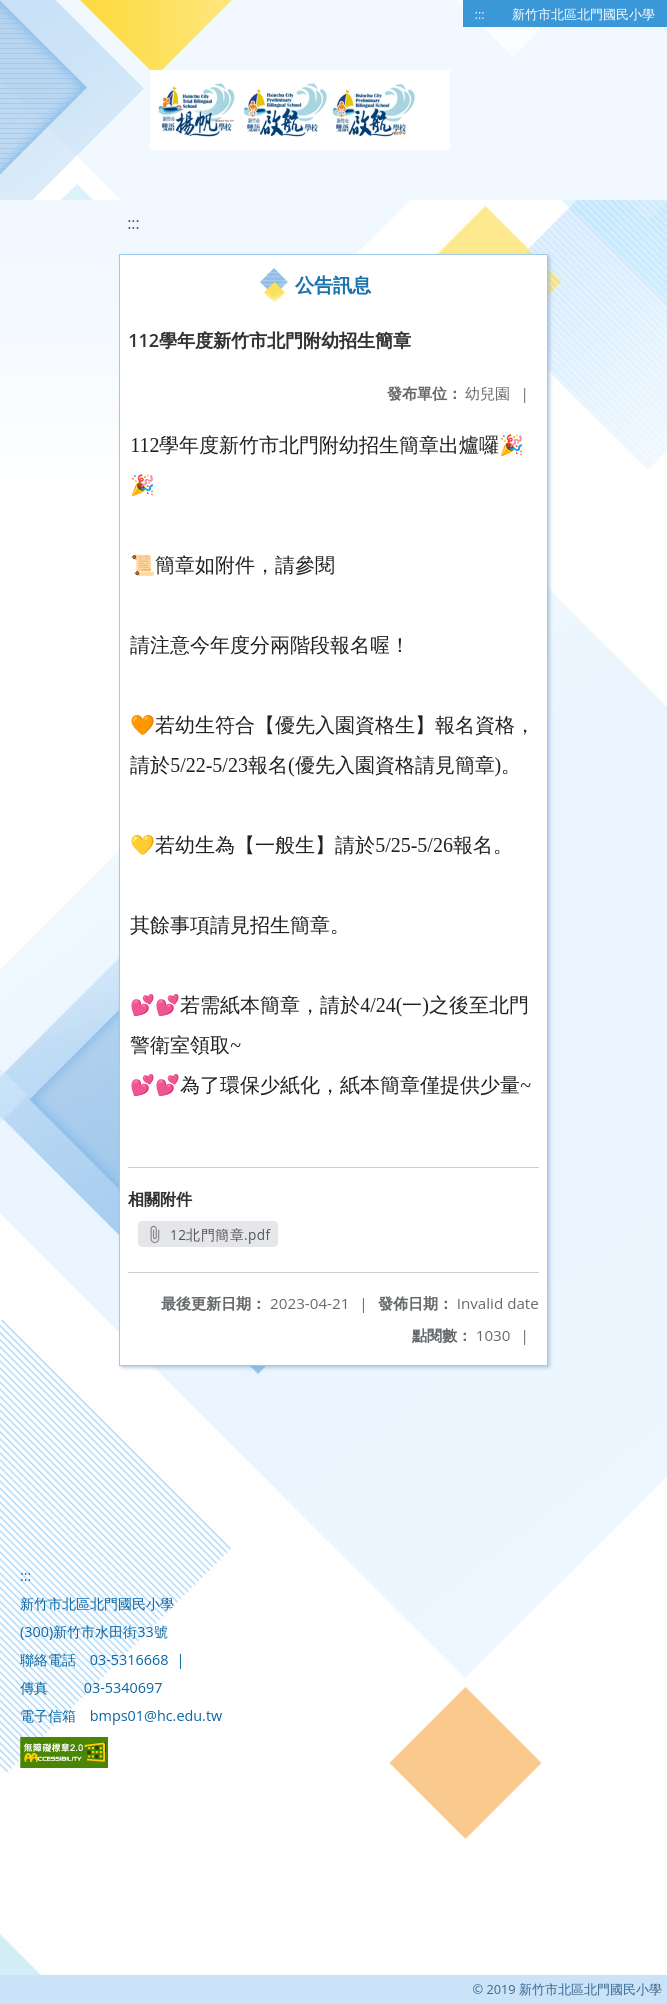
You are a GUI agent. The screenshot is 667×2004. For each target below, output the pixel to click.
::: (480, 14)
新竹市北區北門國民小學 (583, 14)
